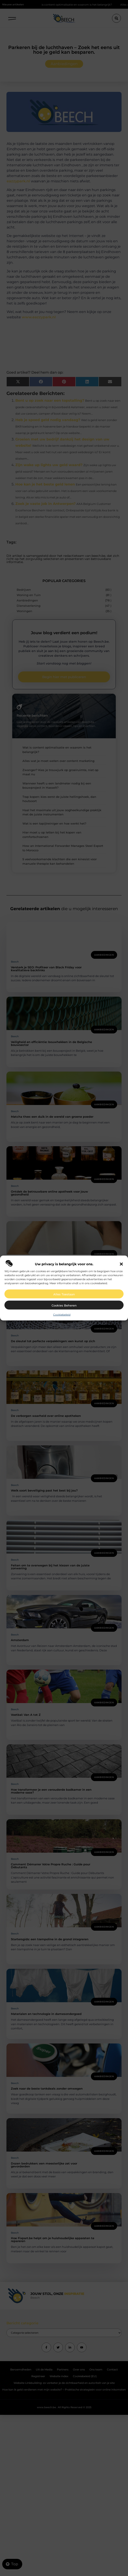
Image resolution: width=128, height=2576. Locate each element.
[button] (121, 1264)
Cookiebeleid (61, 1314)
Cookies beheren (64, 1305)
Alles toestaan (64, 1294)
